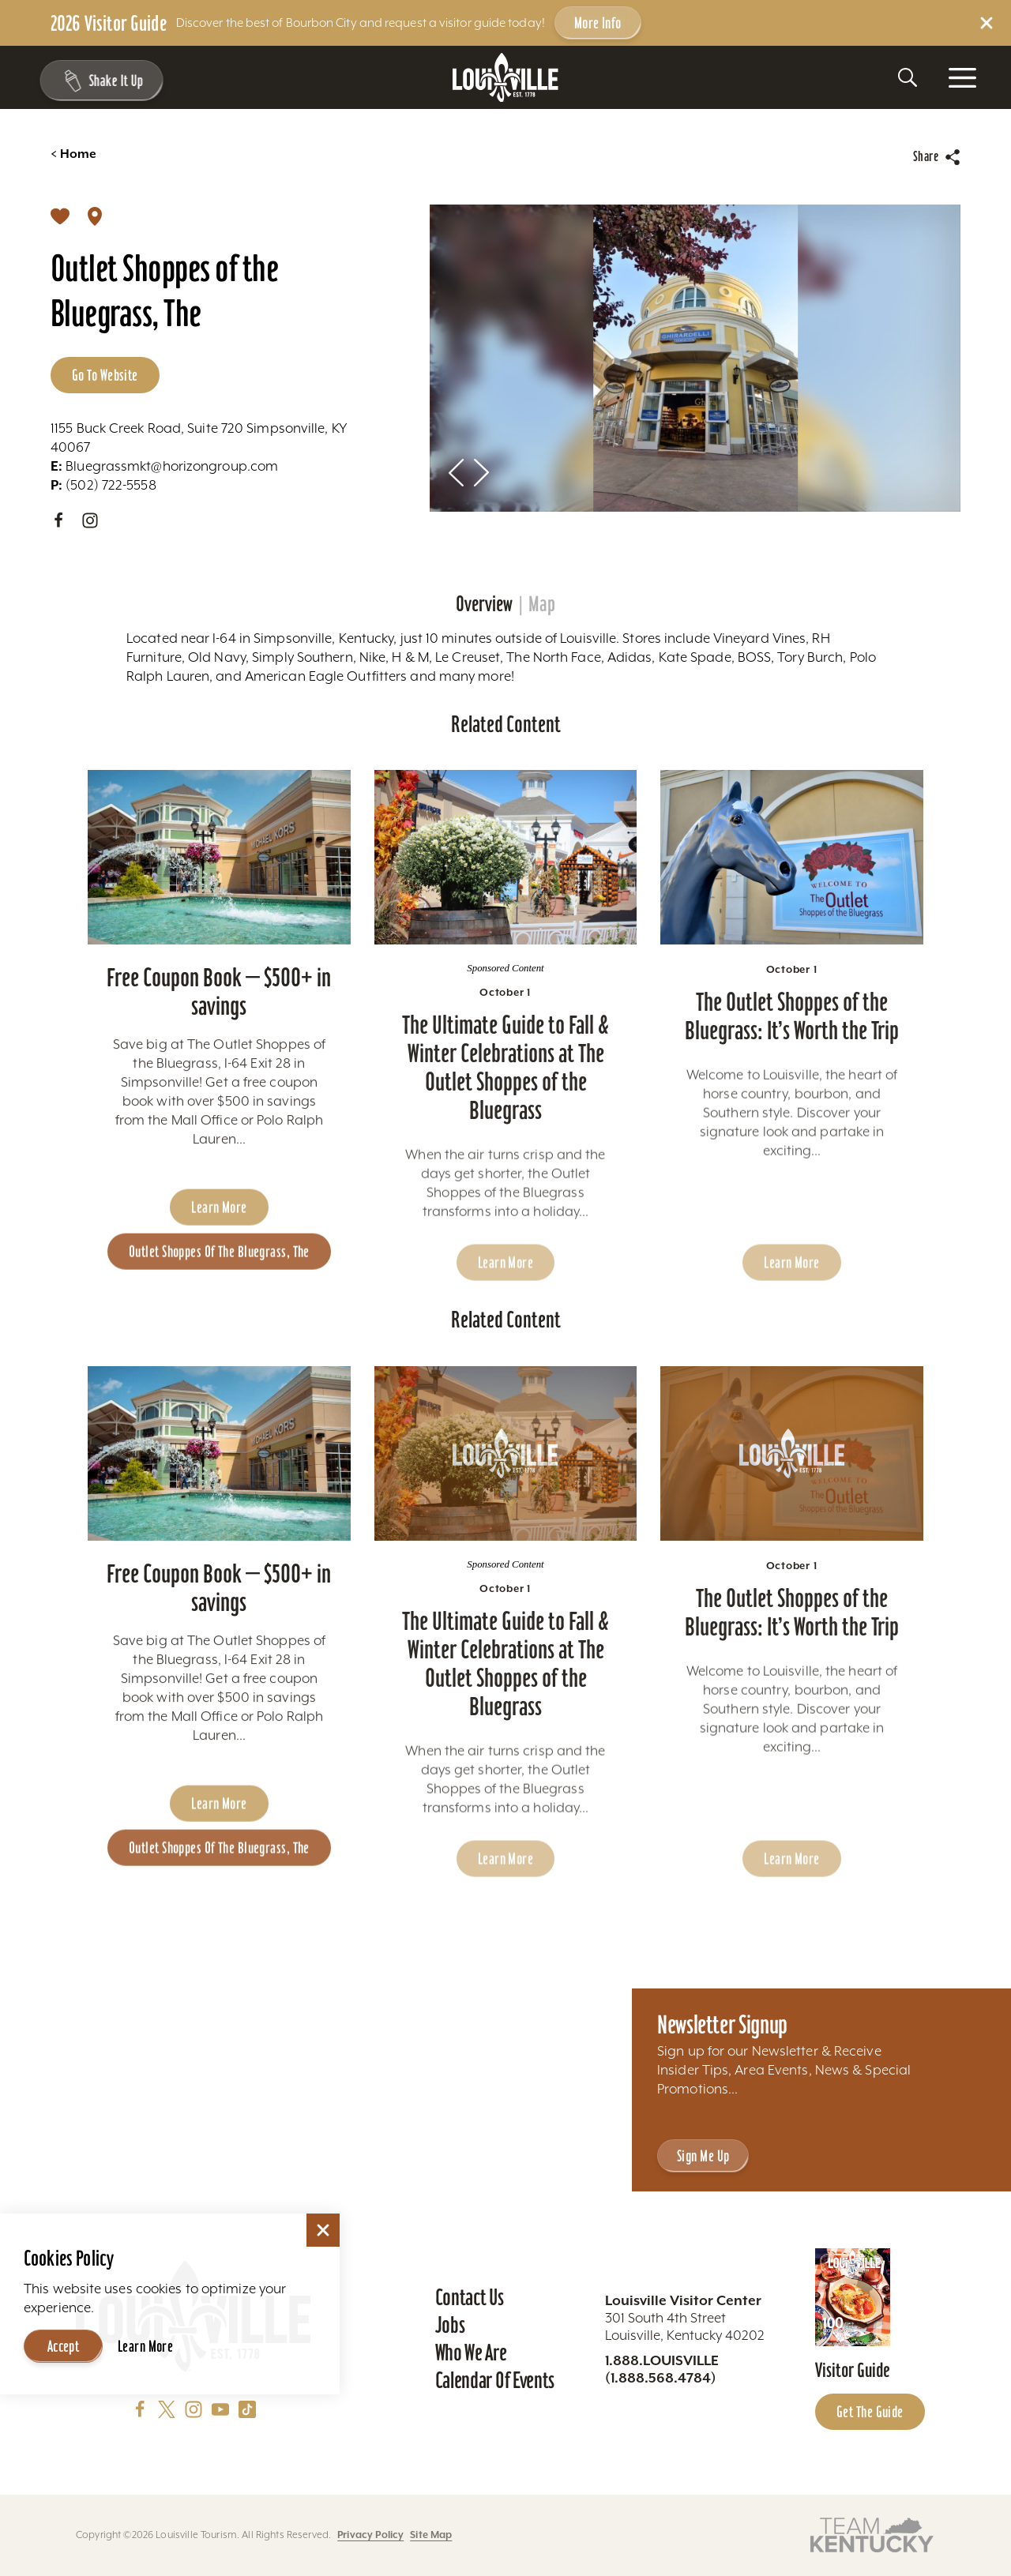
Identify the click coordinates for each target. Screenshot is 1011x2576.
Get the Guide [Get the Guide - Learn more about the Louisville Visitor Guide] (870, 2411)
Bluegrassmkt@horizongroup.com (164, 466)
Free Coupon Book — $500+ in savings (219, 1036)
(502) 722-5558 (103, 485)
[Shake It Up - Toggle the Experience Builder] (96, 80)
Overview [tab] (484, 604)
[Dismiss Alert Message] (986, 22)
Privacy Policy (370, 2534)
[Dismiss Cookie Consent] (323, 2230)
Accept (63, 2346)
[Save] (60, 216)
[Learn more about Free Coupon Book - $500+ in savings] (219, 902)
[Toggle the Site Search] (907, 77)
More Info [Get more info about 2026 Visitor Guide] (598, 23)
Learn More (145, 2346)
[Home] (505, 78)
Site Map (431, 2534)
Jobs (450, 2325)
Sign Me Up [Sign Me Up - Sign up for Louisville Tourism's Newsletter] (703, 2156)
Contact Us (469, 2297)
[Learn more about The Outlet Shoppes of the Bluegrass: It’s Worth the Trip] (791, 902)
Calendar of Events (494, 2380)
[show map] (94, 216)
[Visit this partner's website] (872, 2533)
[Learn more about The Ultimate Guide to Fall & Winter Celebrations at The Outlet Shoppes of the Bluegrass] (505, 902)
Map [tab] (541, 604)
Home (73, 154)
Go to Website (105, 375)
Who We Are (471, 2352)
